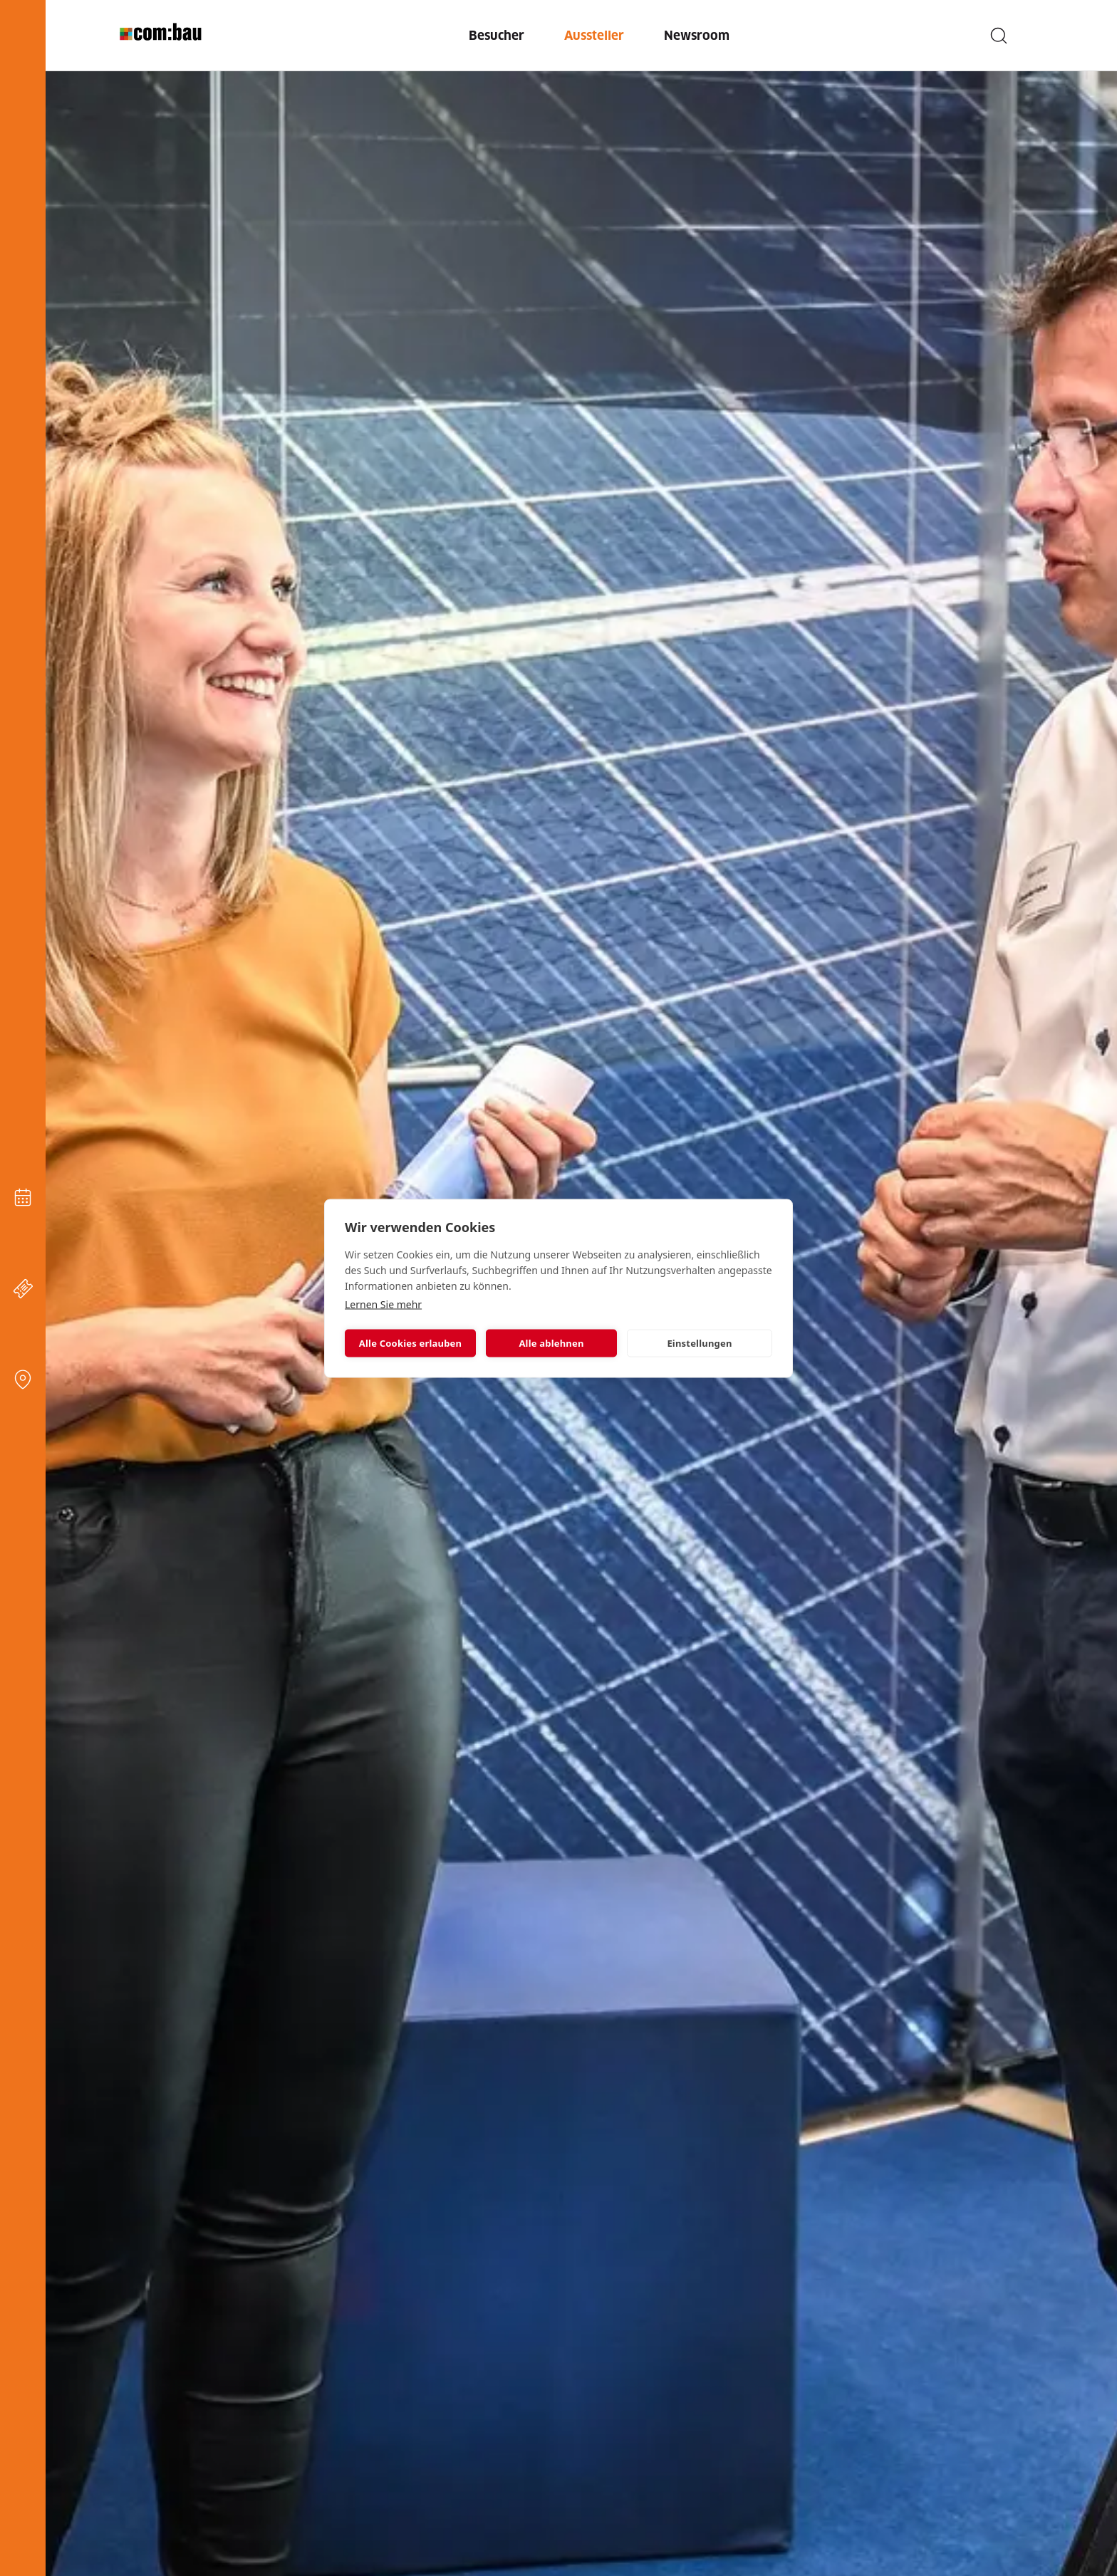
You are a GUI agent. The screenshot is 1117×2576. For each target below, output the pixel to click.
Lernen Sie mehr (383, 1303)
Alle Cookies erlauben (410, 1343)
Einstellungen (699, 1343)
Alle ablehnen (551, 1343)
